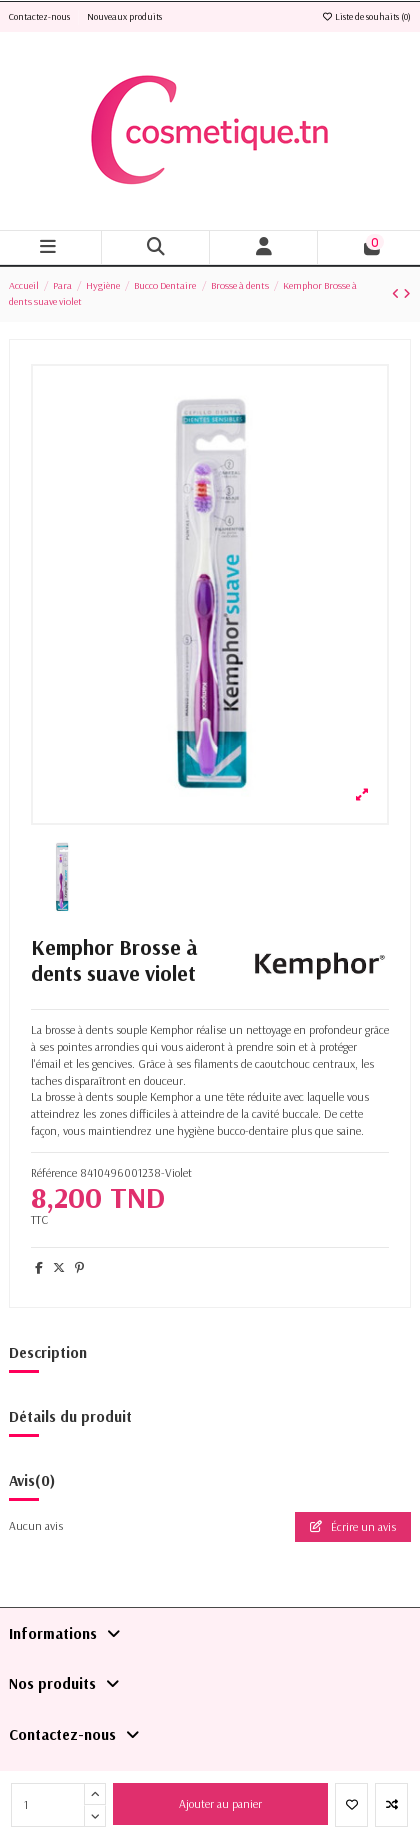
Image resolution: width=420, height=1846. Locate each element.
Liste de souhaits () (366, 16)
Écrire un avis (353, 1526)
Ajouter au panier (220, 1803)
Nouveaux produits (124, 16)
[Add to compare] (391, 1805)
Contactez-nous (40, 16)
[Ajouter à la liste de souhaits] (351, 1805)
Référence (54, 1172)
